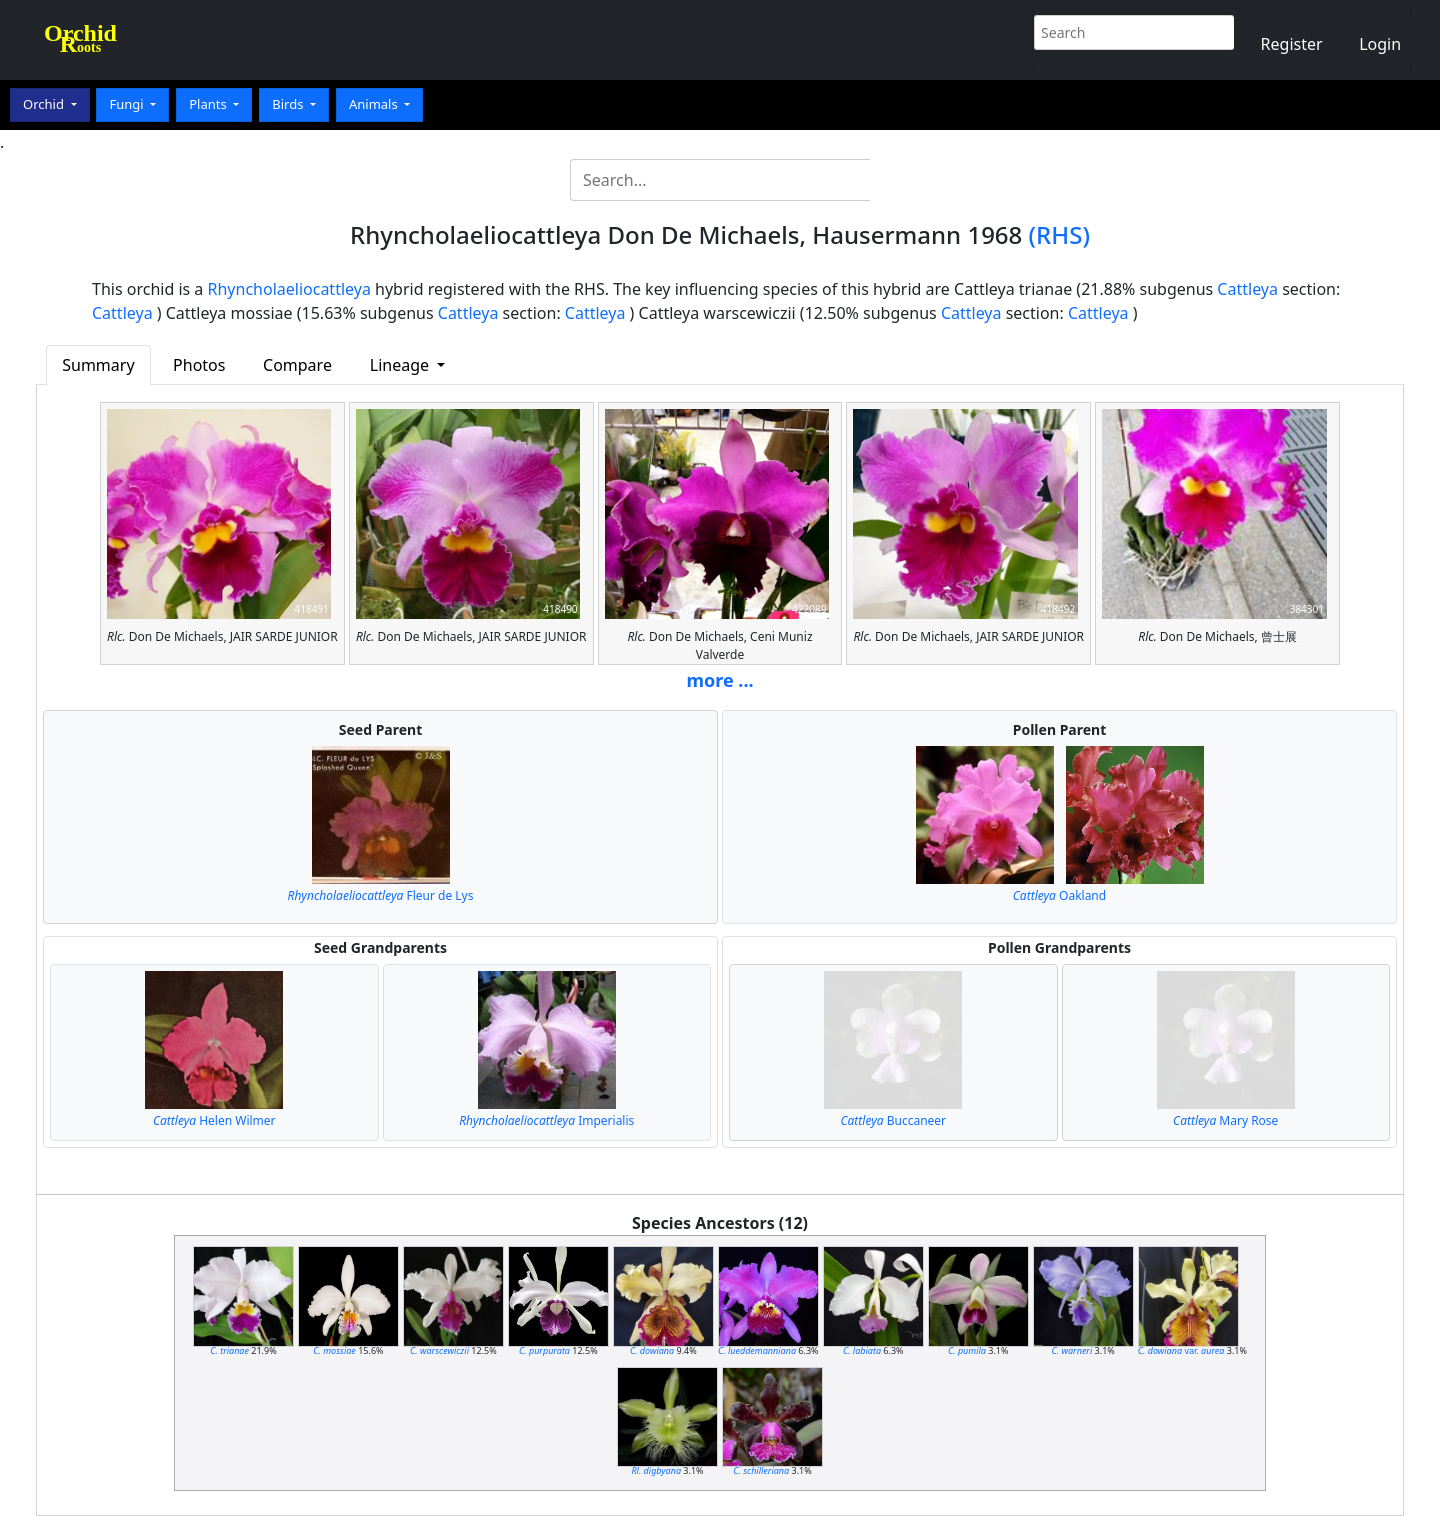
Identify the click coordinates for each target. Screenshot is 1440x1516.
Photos (199, 365)
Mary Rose (1225, 1120)
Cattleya (1247, 289)
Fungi (128, 104)
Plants (209, 104)
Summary (98, 365)
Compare (297, 365)
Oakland (1059, 895)
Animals (375, 104)
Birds (289, 104)
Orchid (45, 104)
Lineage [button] (401, 365)
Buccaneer (893, 1120)
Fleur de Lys (381, 895)
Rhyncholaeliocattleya (289, 289)
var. (1181, 1350)
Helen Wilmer (214, 1120)
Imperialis (546, 1120)
